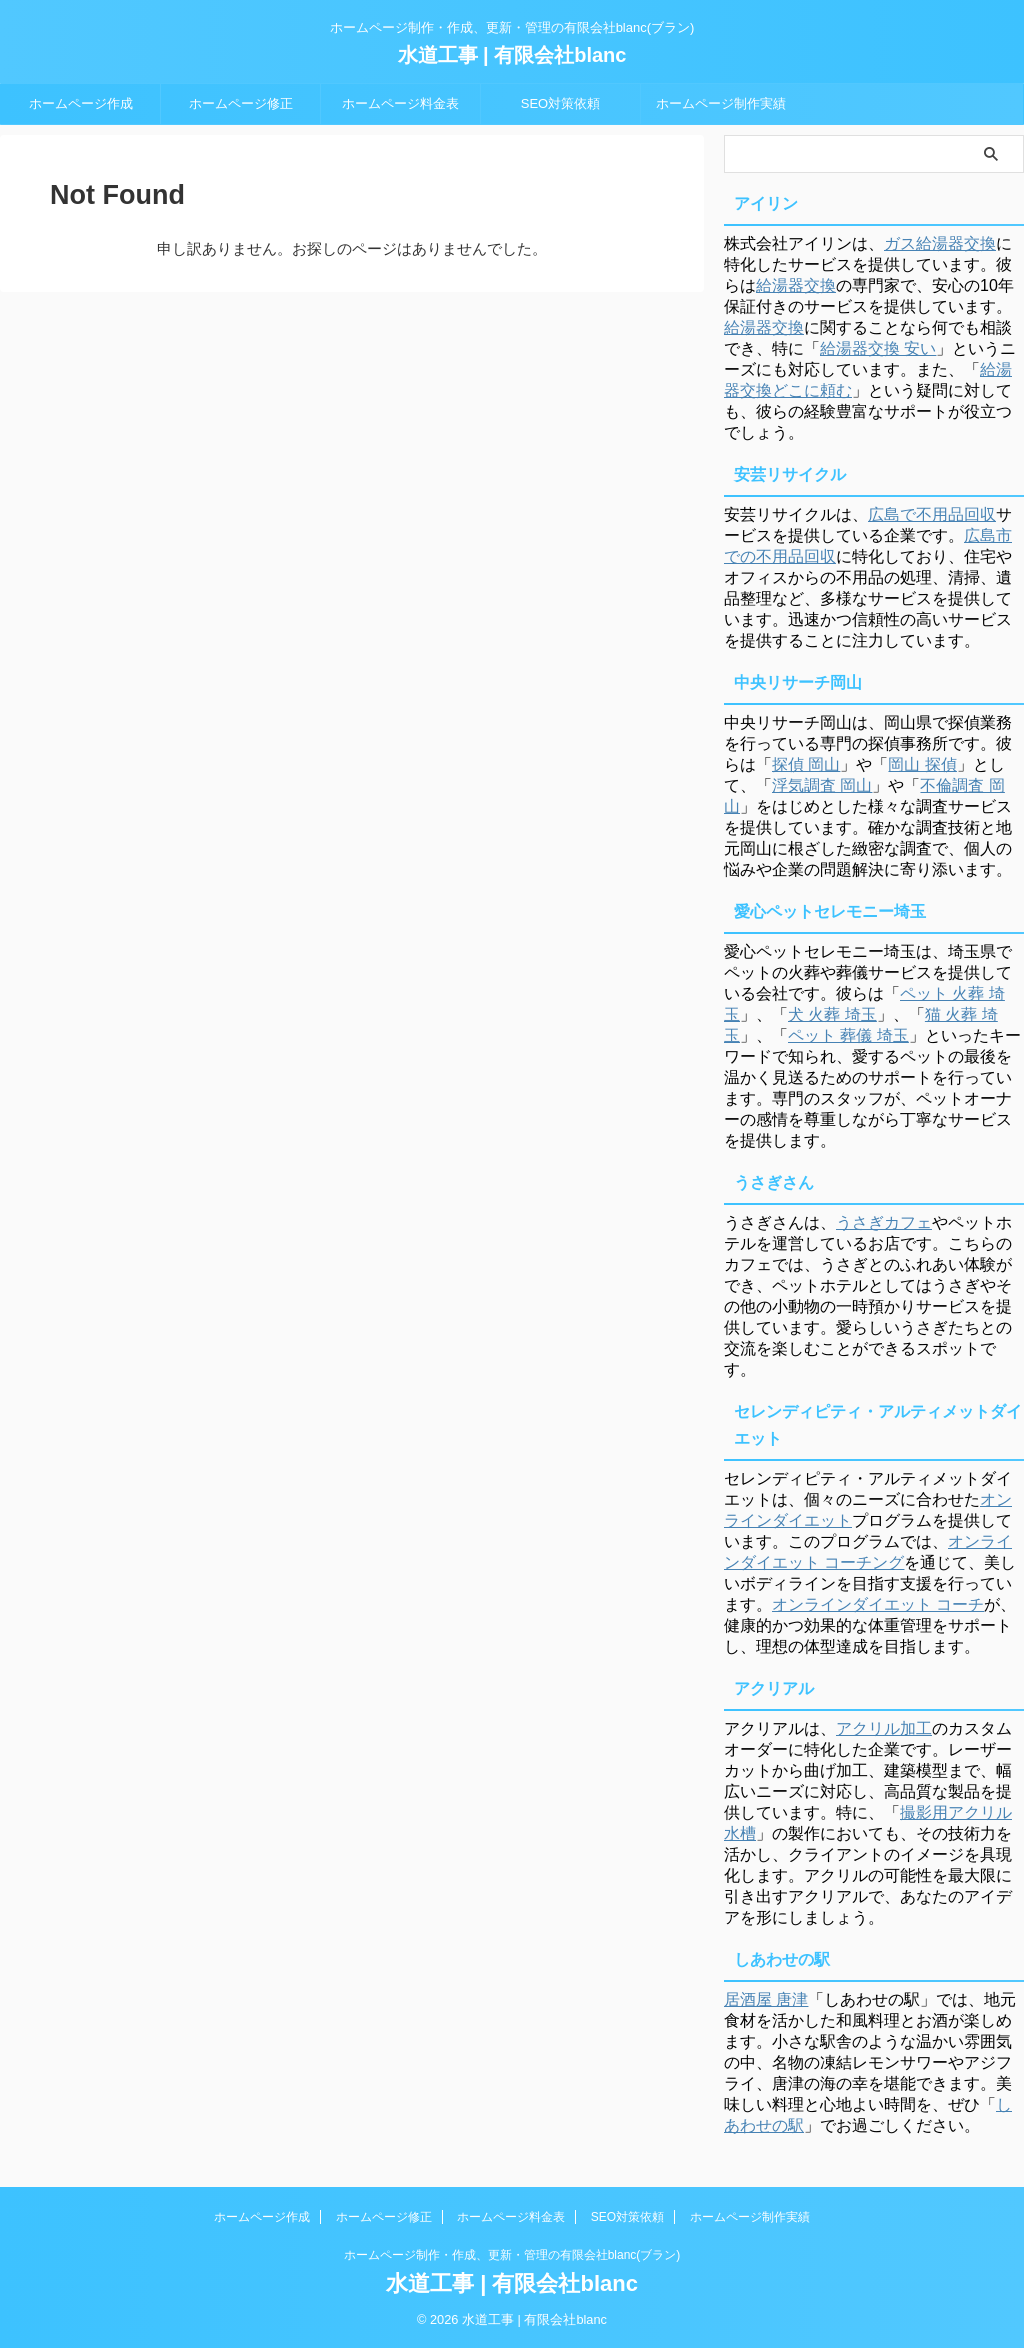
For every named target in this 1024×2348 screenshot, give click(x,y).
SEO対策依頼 (560, 103)
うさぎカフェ (884, 1222)
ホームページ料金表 (400, 103)
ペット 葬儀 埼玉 (848, 1035)
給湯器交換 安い (878, 348)
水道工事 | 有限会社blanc (512, 55)
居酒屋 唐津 (766, 1999)
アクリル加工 (884, 1728)
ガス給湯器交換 (940, 243)
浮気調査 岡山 (822, 785)
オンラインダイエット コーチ (878, 1604)
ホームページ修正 (241, 103)
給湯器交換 (796, 285)
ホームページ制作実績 (721, 103)
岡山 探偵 (922, 764)
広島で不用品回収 (932, 514)
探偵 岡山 (806, 764)
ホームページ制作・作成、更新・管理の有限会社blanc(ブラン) (512, 2255)
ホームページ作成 (81, 103)
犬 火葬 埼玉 (832, 1014)
